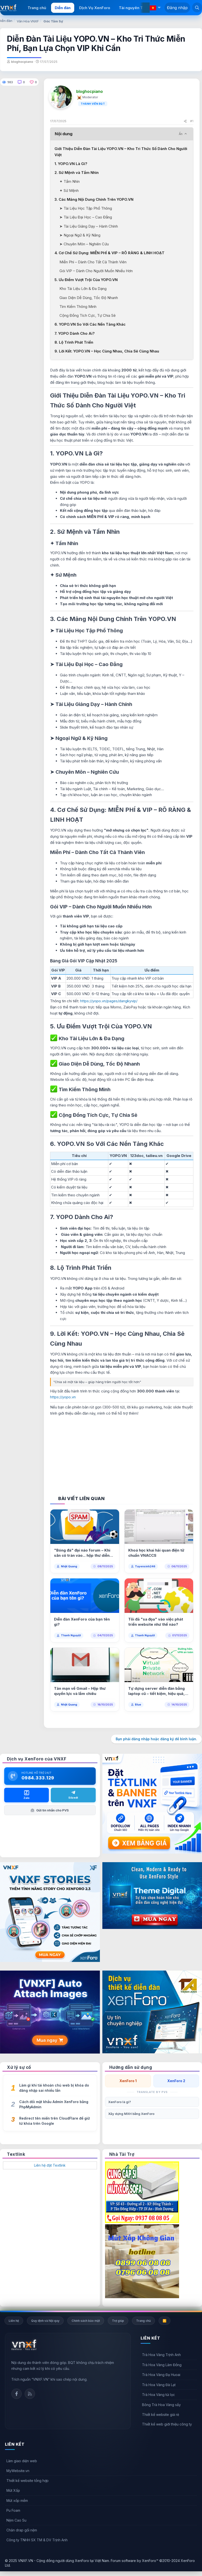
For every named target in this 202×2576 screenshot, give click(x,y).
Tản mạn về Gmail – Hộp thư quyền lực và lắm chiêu (80, 1692)
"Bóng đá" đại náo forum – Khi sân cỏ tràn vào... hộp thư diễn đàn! (82, 1554)
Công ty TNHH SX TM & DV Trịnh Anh (37, 2540)
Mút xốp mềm (17, 2501)
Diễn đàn (63, 7)
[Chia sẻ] (185, 122)
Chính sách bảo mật (86, 2321)
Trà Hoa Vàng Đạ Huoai (161, 2375)
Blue (138, 1705)
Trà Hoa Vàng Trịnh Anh (161, 2355)
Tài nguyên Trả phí (136, 7)
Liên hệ (14, 2321)
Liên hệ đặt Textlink (50, 2166)
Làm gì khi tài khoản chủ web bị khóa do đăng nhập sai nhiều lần (54, 2088)
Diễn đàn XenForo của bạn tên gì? (82, 1623)
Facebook (16, 2394)
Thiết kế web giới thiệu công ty (167, 2425)
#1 (191, 122)
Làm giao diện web (21, 2461)
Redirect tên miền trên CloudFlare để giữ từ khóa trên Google (54, 2121)
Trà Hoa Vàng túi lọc (158, 2395)
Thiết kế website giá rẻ (160, 2415)
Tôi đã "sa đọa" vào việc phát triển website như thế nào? (155, 1623)
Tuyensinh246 (145, 1567)
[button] (159, 8)
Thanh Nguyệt (71, 1636)
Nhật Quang (69, 1567)
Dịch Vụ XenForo (94, 7)
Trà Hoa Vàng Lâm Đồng (162, 2365)
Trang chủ (37, 7)
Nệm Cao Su (16, 2521)
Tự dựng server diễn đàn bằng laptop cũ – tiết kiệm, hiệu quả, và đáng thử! (156, 1692)
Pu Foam (13, 2511)
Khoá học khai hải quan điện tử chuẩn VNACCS (156, 1553)
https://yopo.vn (63, 1398)
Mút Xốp (13, 2491)
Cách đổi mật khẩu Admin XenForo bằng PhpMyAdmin (53, 2104)
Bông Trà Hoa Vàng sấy (161, 2405)
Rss (30, 2394)
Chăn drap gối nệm (21, 2530)
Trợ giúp (118, 2321)
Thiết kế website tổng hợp (27, 2481)
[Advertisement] (122, 1451)
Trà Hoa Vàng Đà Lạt (159, 2385)
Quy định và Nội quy (45, 2321)
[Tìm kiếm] (197, 7)
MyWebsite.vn (17, 2471)
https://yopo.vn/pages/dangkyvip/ (108, 1002)
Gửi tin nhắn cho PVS (50, 1811)
